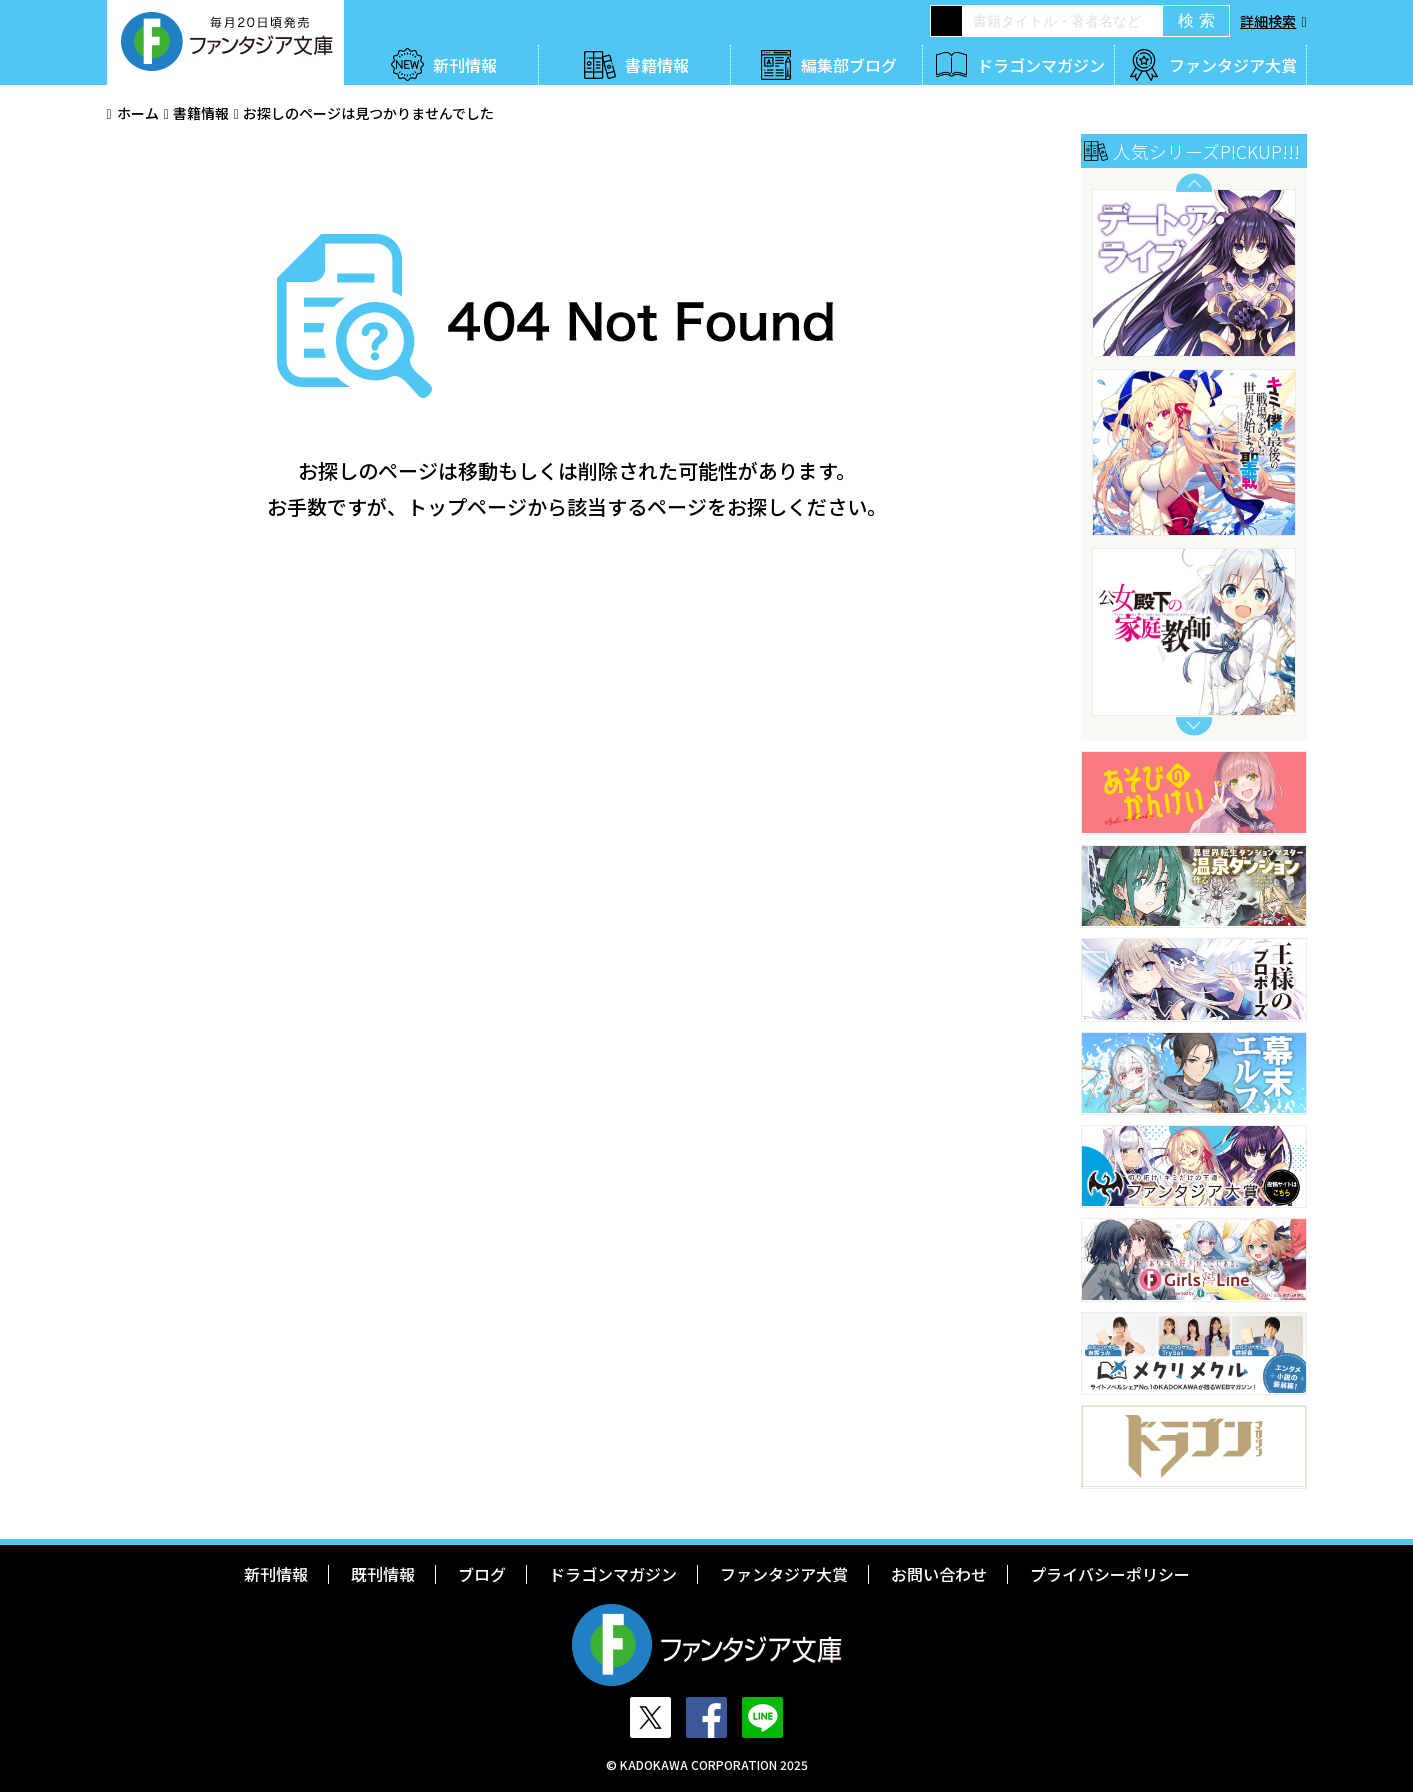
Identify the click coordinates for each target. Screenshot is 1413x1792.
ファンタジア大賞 (1233, 65)
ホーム (138, 113)
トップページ (467, 506)
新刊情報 (465, 65)
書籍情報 (657, 65)
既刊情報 (383, 1574)
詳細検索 (1268, 21)
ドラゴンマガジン (1041, 65)
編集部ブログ (849, 65)
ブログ (482, 1574)
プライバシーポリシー (1110, 1574)
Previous (1194, 182)
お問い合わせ (939, 1574)
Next (1194, 726)
